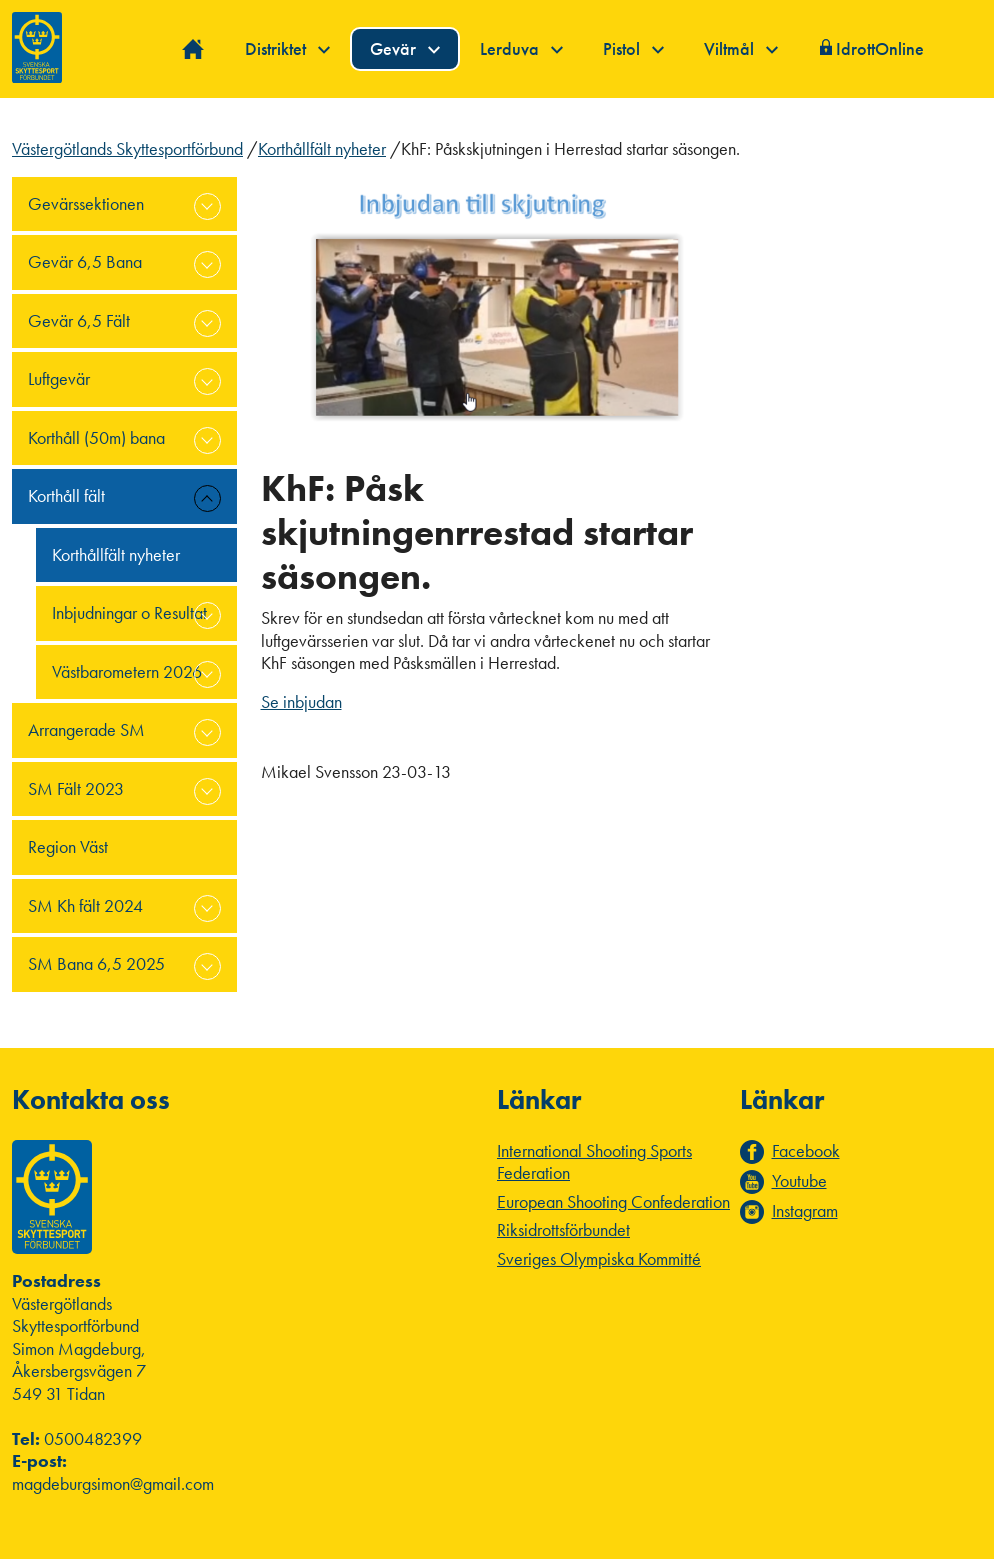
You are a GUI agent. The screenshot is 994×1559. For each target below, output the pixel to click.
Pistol (633, 48)
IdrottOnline (880, 48)
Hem (193, 49)
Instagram (805, 1211)
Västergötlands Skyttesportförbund (127, 148)
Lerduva (521, 48)
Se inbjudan (301, 701)
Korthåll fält (66, 495)
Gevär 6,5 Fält (79, 320)
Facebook (806, 1151)
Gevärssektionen (86, 203)
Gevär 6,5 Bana (85, 261)
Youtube (799, 1181)
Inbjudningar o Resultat (129, 612)
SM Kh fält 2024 (85, 905)
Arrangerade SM (86, 729)
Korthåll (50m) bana (96, 437)
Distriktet (287, 48)
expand (207, 206)
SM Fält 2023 (76, 788)
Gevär (405, 48)
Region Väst (68, 846)
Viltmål (741, 48)
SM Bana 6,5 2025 (96, 963)
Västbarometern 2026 (127, 671)
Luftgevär (59, 378)
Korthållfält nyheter (322, 148)
